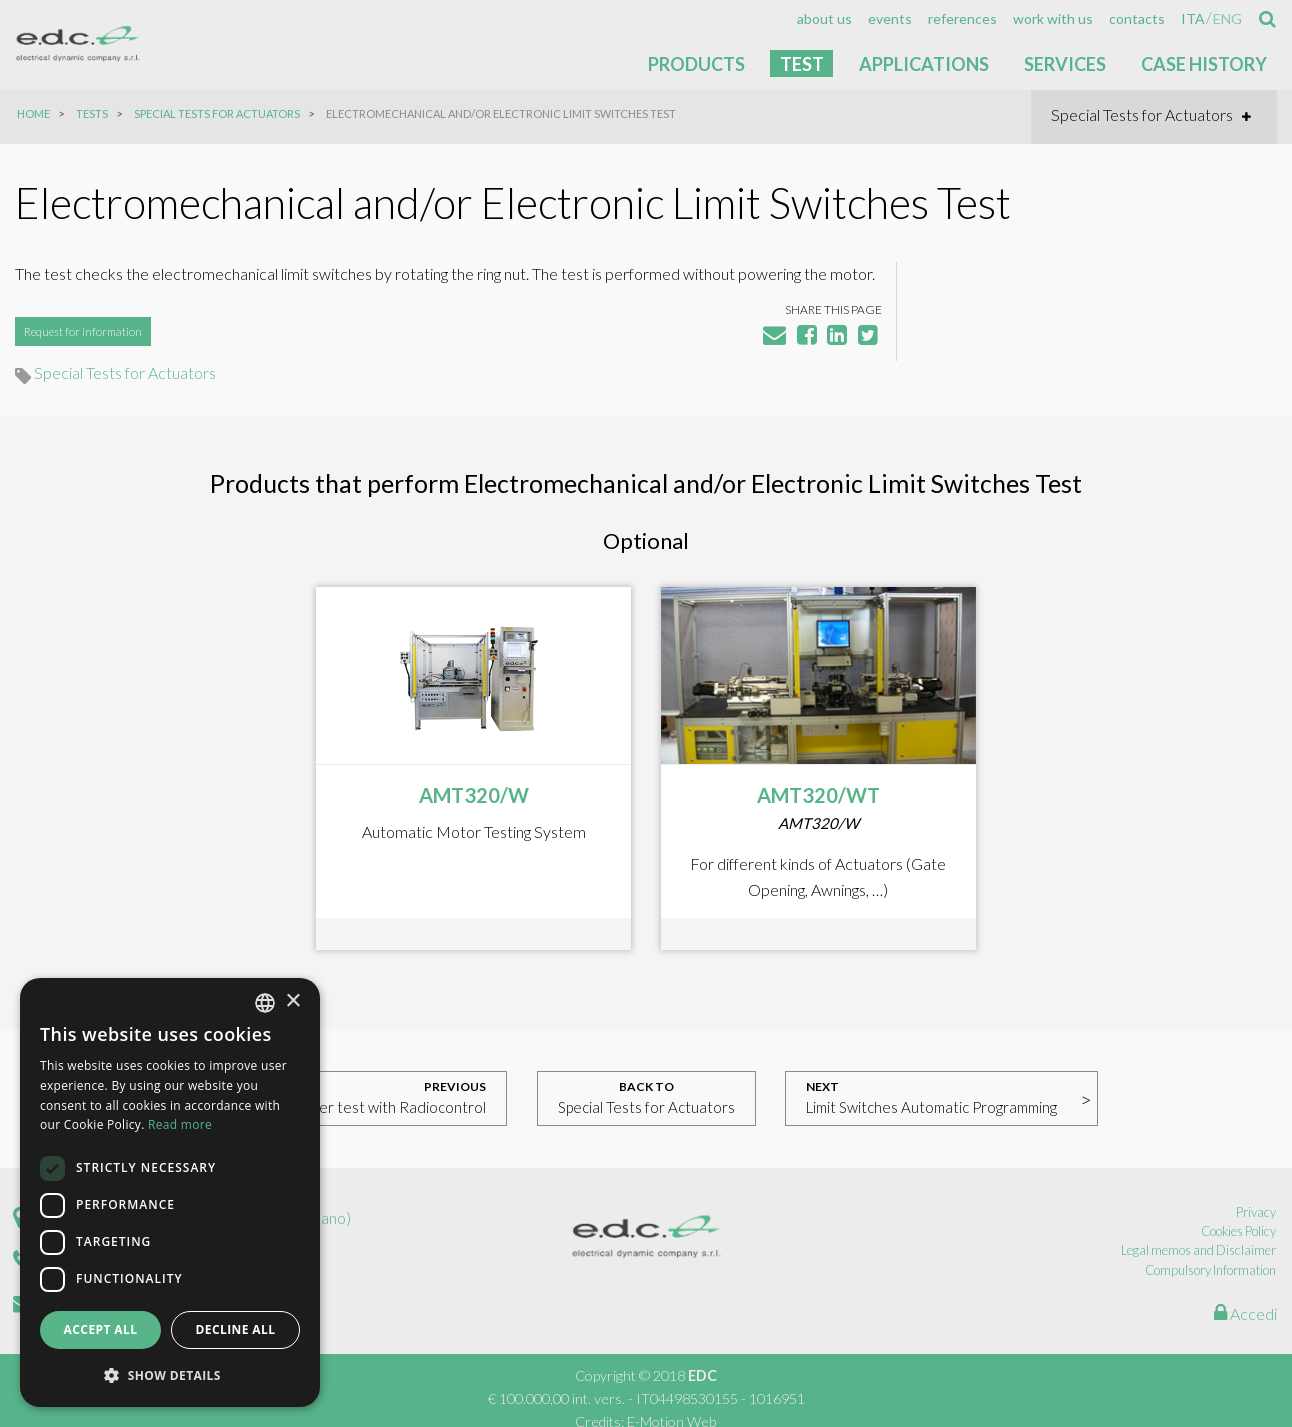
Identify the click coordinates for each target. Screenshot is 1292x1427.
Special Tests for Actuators (217, 113)
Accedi (1245, 1295)
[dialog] (170, 1192)
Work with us (1053, 19)
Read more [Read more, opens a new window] (180, 1125)
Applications (924, 64)
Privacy (1257, 1194)
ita (1193, 19)
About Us (824, 19)
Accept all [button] (101, 1330)
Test (802, 64)
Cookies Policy (1239, 1214)
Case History (1204, 64)
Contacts (1137, 19)
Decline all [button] (236, 1330)
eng (1227, 19)
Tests (92, 113)
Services (1065, 64)
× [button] (292, 1002)
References (962, 19)
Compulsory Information (1211, 1252)
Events (890, 19)
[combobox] (265, 1003)
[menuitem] (824, 19)
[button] (170, 1375)
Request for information (83, 359)
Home (33, 113)
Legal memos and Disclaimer (1199, 1233)
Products (696, 64)
